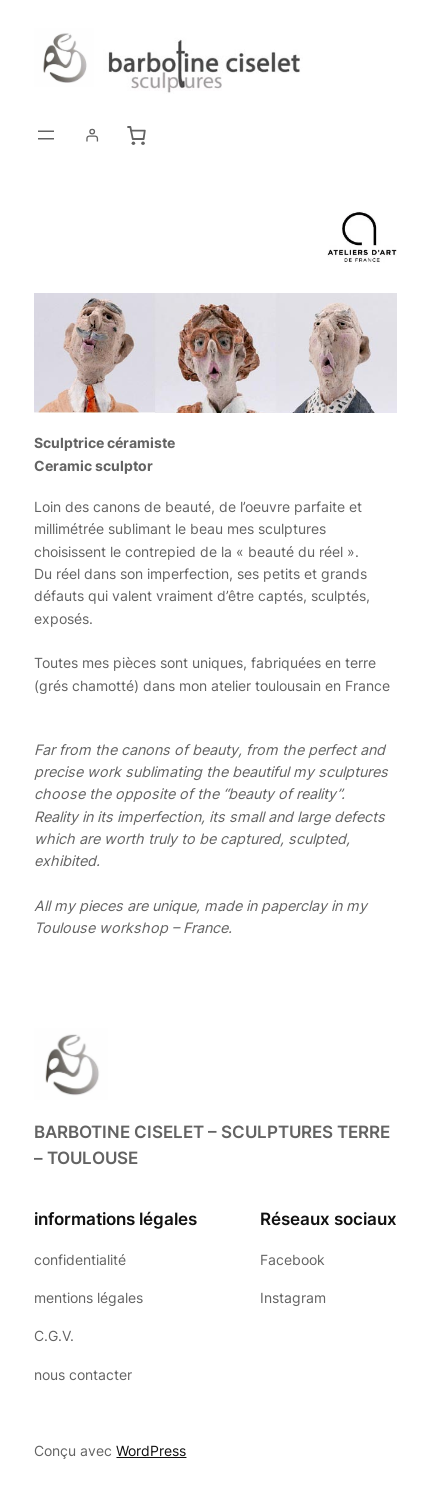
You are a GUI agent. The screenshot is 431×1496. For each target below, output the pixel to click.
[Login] (92, 135)
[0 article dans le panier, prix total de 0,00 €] (136, 135)
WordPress (151, 1450)
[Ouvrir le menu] (46, 135)
